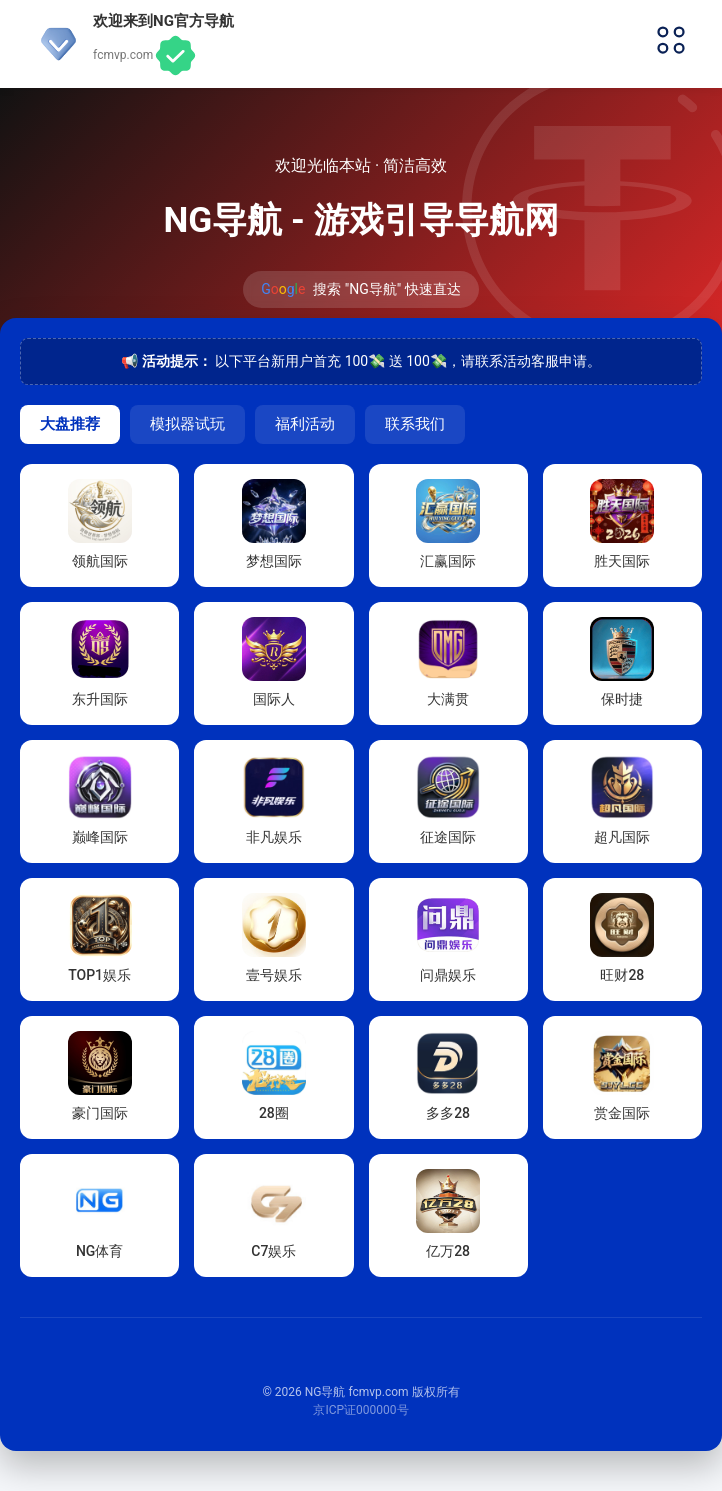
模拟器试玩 (187, 423)
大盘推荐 (70, 423)
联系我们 (415, 423)
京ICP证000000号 (360, 1410)
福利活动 (305, 423)
